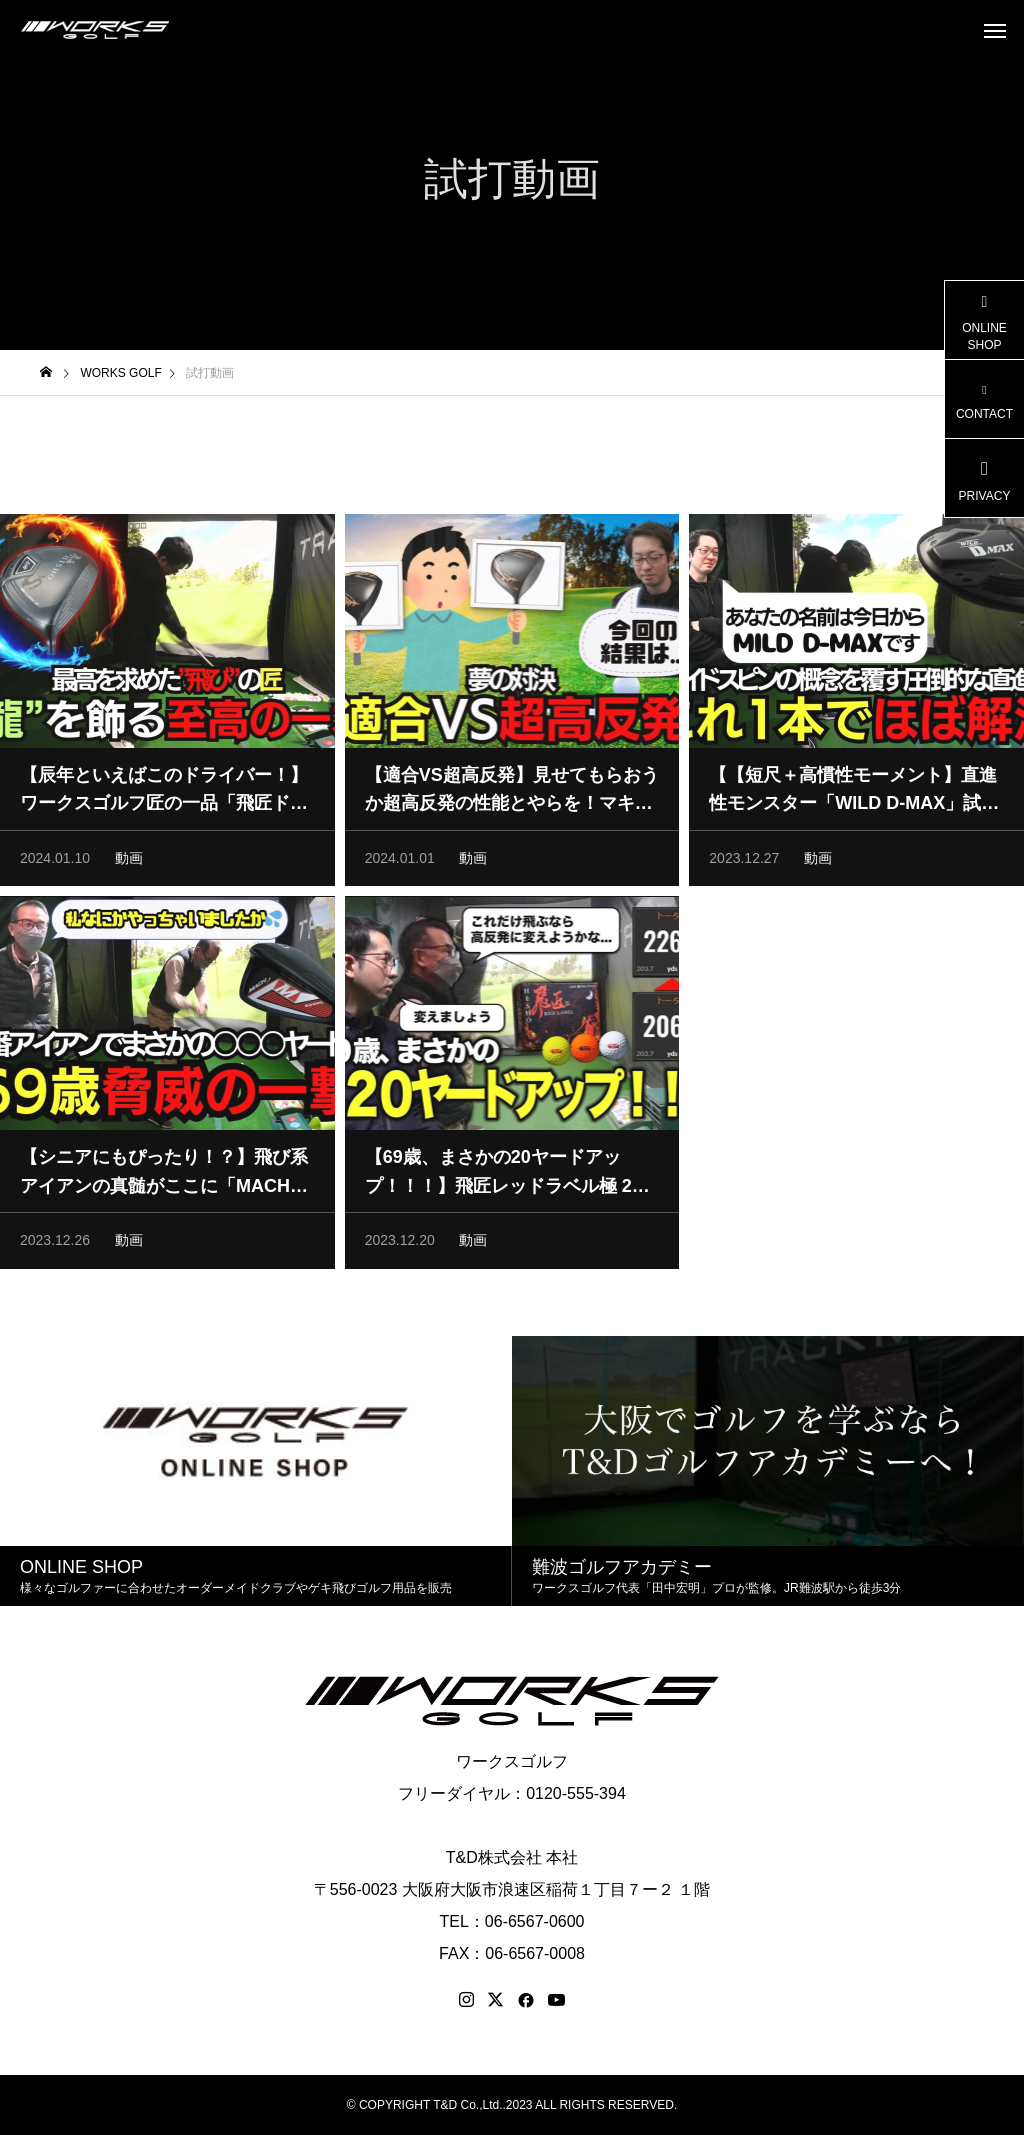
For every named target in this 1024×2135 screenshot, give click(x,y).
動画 (129, 868)
